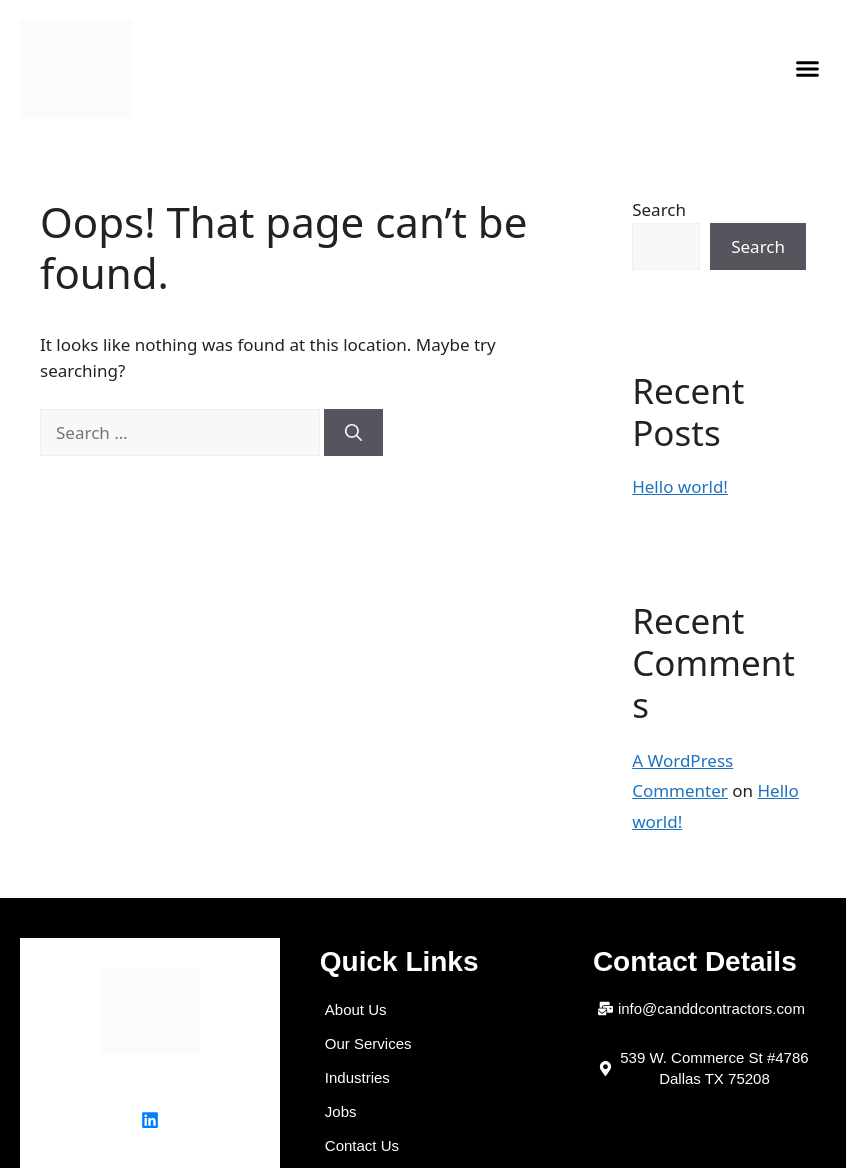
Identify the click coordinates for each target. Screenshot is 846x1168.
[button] (808, 69)
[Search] (353, 433)
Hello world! (680, 486)
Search (659, 209)
